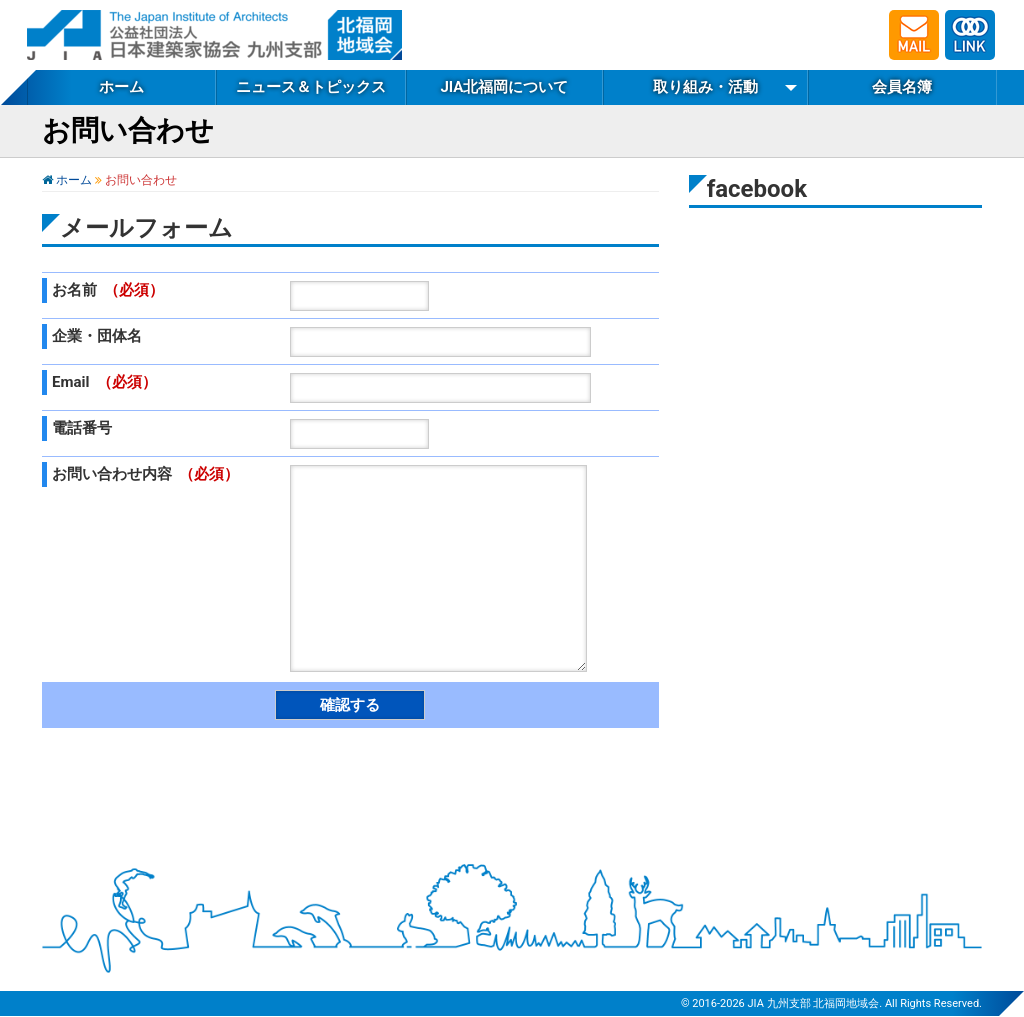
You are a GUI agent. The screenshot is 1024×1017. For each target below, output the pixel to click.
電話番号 (82, 428)
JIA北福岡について (504, 87)
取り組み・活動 (705, 87)
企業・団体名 (97, 336)
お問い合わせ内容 (145, 474)
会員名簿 (902, 87)
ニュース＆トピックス (311, 87)
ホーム (121, 87)
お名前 (108, 290)
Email (104, 382)
